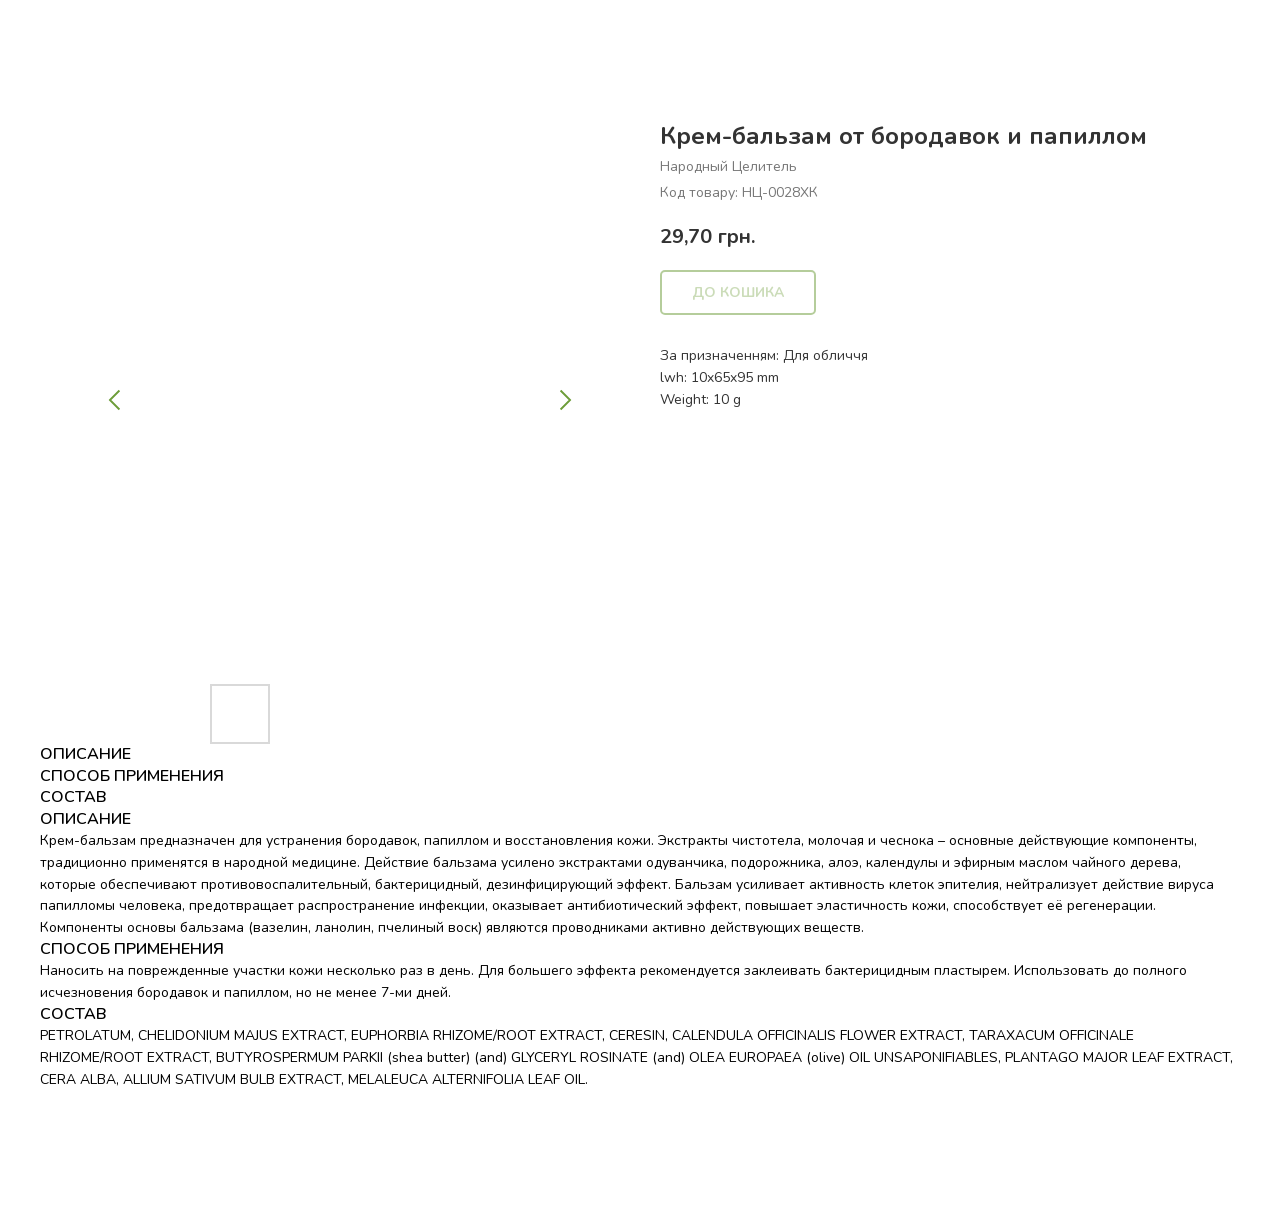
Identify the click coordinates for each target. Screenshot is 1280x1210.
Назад (58, 30)
